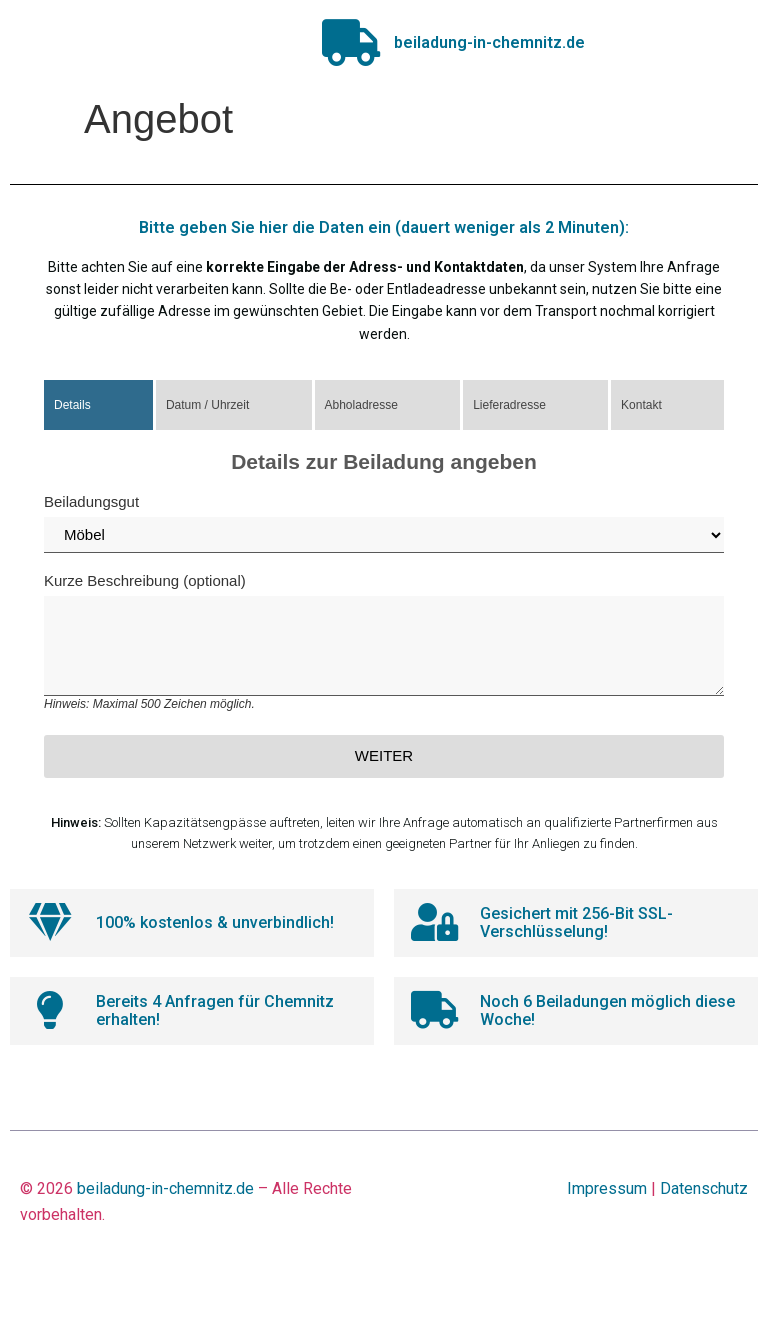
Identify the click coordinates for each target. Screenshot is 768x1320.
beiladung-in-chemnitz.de (165, 1196)
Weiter (384, 759)
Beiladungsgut (384, 527)
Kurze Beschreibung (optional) (384, 645)
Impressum (607, 1196)
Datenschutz (704, 1196)
